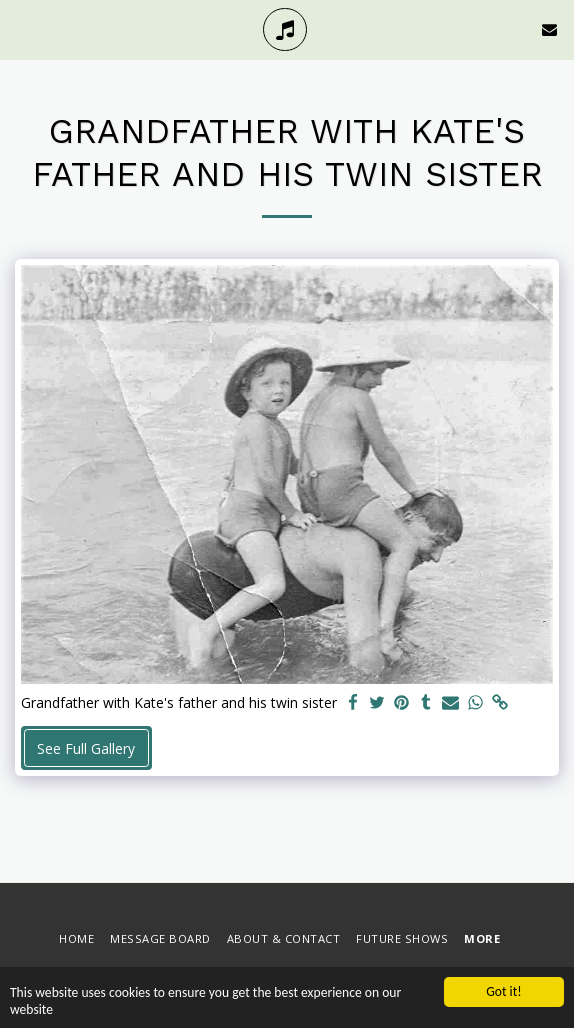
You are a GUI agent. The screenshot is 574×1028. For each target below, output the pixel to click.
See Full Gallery (86, 748)
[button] (22, 28)
